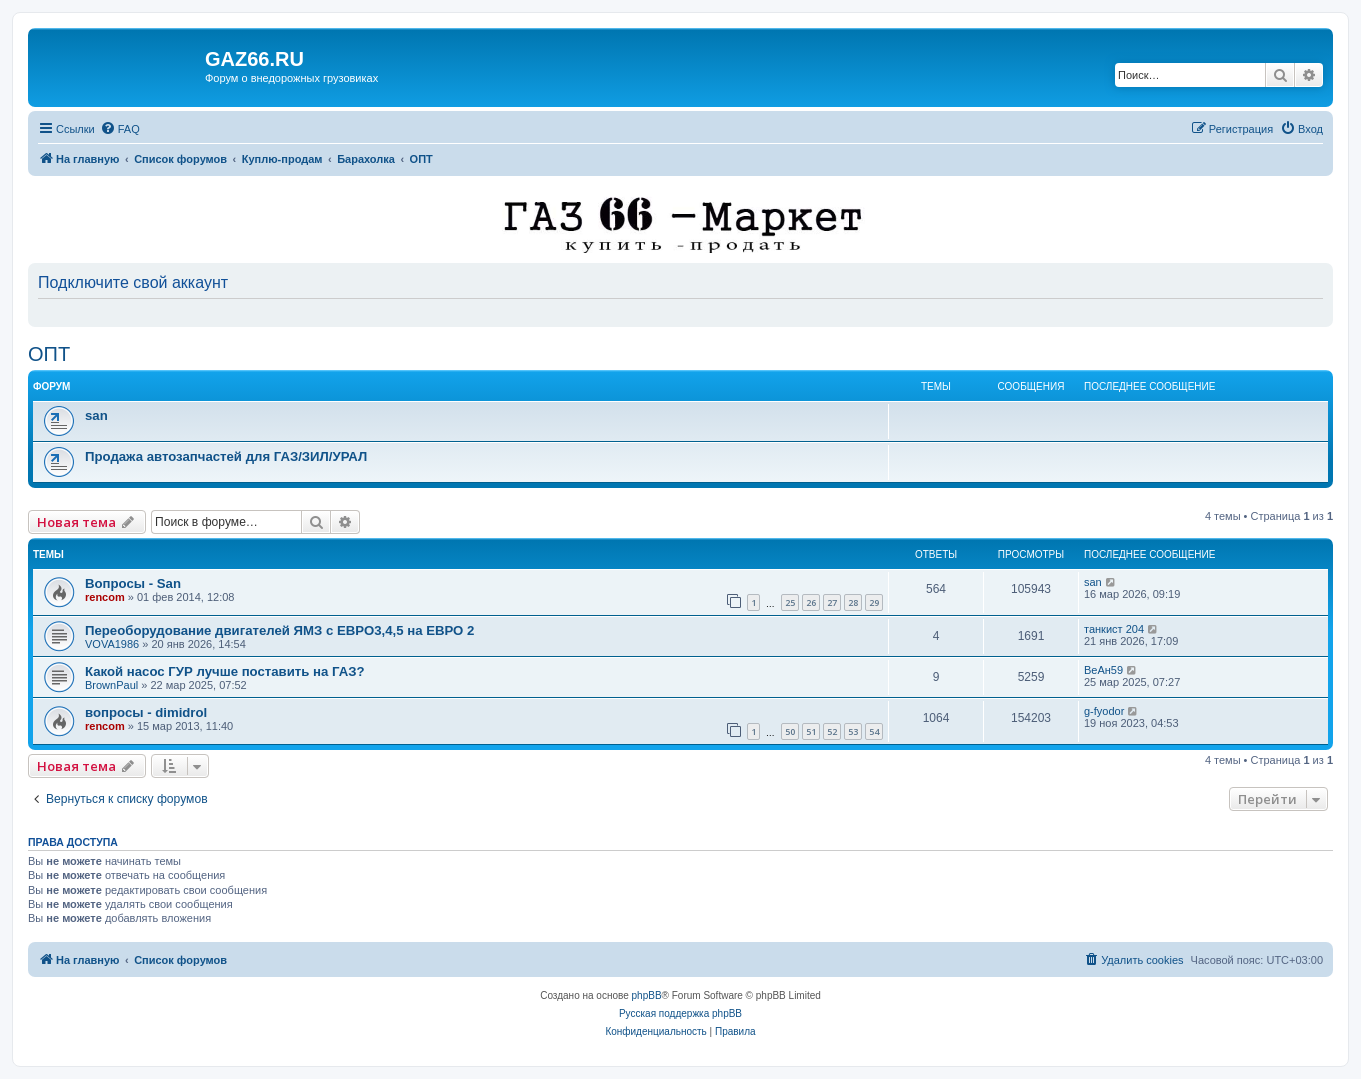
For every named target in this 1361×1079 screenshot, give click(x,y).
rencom (105, 597)
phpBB (647, 995)
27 (832, 602)
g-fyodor (1104, 711)
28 (853, 602)
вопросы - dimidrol (146, 712)
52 (832, 731)
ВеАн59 (1103, 670)
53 (853, 731)
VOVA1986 (112, 644)
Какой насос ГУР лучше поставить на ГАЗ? (225, 671)
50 (790, 731)
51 (811, 731)
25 (790, 602)
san (96, 415)
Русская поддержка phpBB (680, 1013)
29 (874, 602)
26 (811, 602)
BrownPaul (111, 685)
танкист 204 (1114, 629)
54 (874, 731)
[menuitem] (120, 129)
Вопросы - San (133, 583)
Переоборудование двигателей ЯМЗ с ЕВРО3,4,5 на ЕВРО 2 (279, 630)
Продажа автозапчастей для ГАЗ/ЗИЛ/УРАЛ (226, 456)
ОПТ (49, 354)
